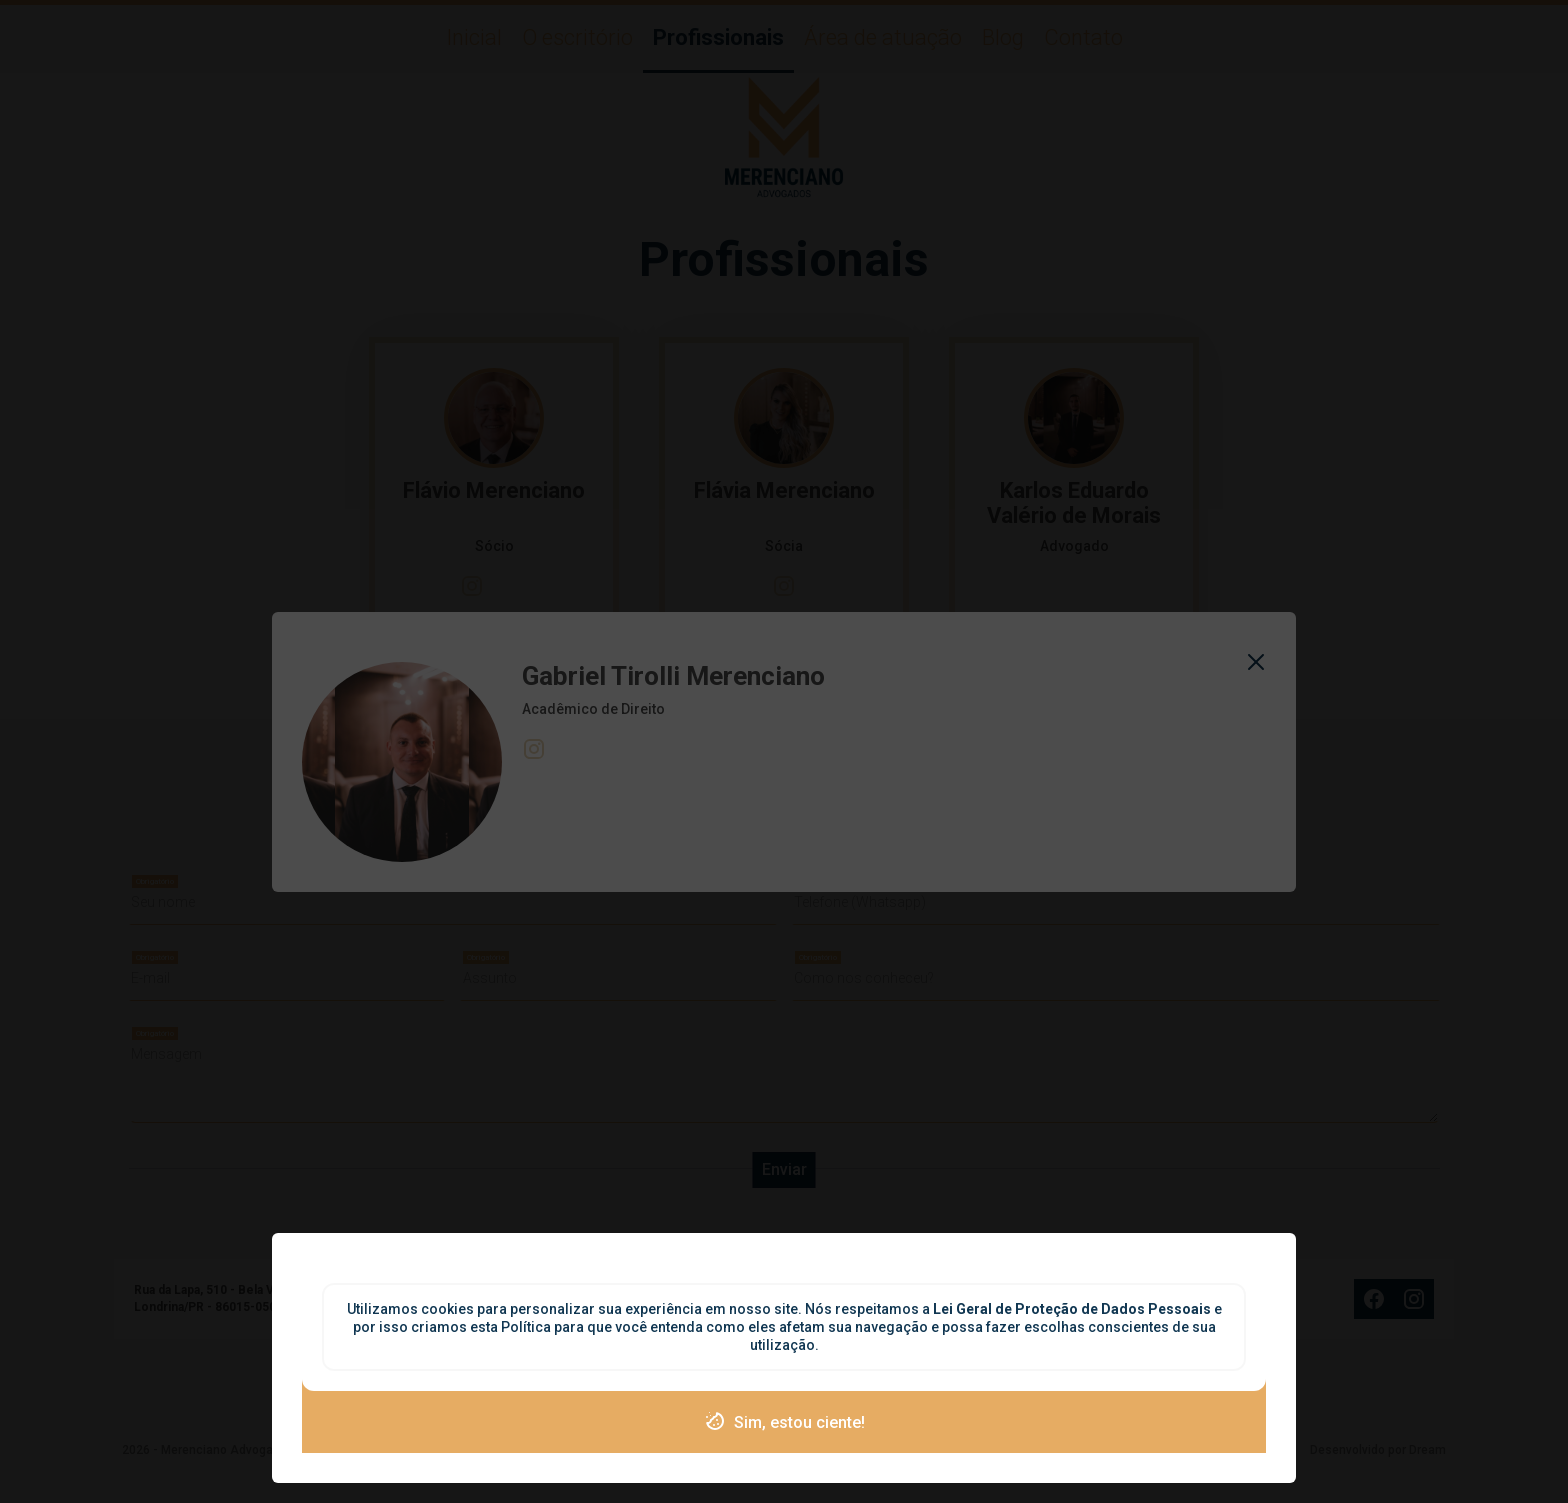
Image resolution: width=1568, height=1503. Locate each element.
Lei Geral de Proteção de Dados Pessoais (1073, 1309)
